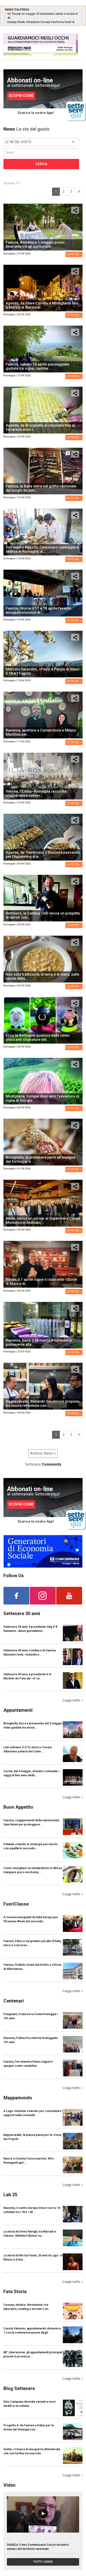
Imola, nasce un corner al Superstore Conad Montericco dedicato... (43, 1220)
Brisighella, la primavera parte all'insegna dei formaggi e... (40, 1159)
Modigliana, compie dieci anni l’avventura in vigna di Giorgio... (42, 1098)
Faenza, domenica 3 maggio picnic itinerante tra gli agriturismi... (35, 244)
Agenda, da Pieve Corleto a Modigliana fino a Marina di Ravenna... (42, 305)
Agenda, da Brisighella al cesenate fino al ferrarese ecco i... (40, 427)
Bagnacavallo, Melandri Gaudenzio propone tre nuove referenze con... (42, 1403)
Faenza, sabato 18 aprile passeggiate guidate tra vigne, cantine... (37, 366)
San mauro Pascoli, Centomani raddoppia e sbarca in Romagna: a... (42, 549)
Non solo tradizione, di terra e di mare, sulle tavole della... (42, 976)
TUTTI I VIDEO (43, 2561)
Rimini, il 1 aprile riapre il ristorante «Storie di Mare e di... (41, 1281)
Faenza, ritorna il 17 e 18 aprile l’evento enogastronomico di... (38, 610)
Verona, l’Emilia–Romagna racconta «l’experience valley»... (36, 793)
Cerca (41, 164)
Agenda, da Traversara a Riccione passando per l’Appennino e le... (43, 854)
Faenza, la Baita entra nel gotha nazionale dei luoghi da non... (41, 488)
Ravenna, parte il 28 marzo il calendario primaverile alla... (39, 1342)
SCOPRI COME (21, 95)
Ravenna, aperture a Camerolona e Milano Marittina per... (41, 732)
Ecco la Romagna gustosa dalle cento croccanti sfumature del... (38, 1037)
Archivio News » (43, 1453)
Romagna (9, 253)
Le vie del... (74, 254)
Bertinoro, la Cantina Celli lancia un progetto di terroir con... (43, 915)
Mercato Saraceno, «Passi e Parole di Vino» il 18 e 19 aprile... (42, 671)
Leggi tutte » (73, 1700)
